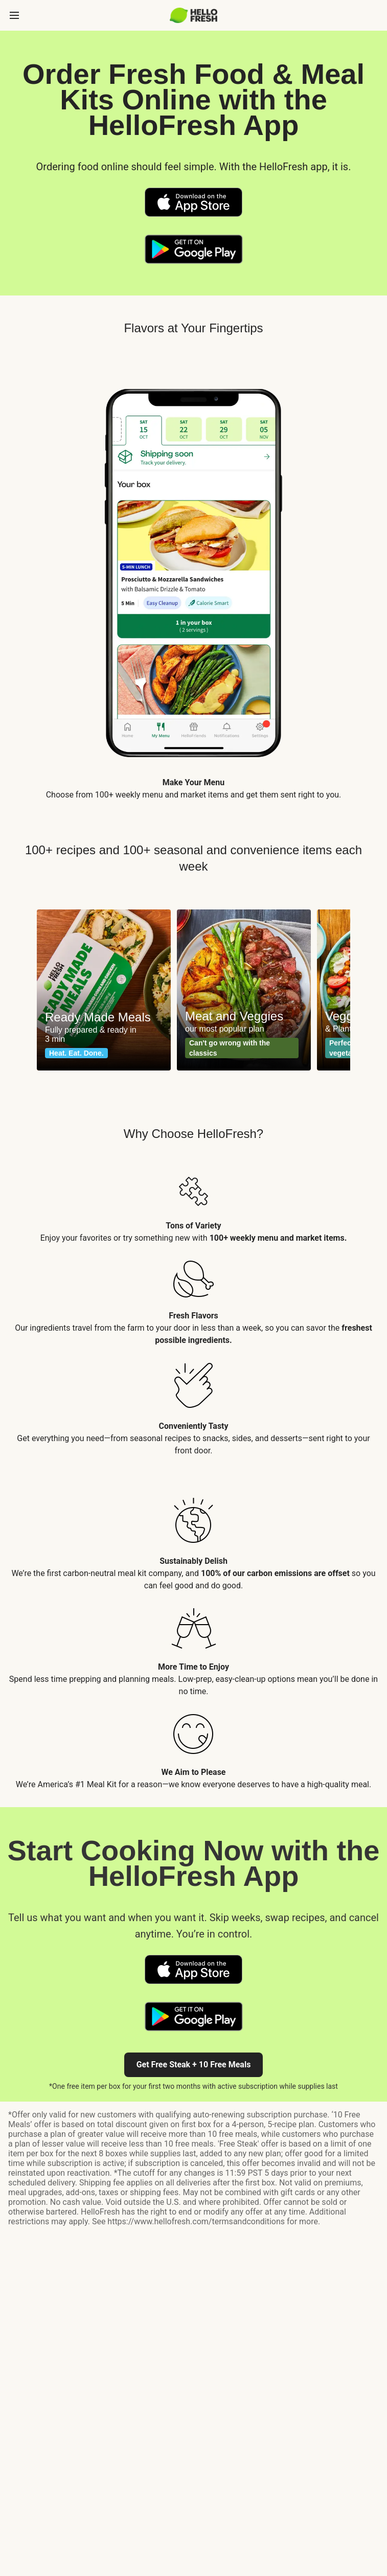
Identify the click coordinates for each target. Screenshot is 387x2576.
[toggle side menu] (14, 15)
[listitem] (193, 1201)
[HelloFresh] (193, 15)
